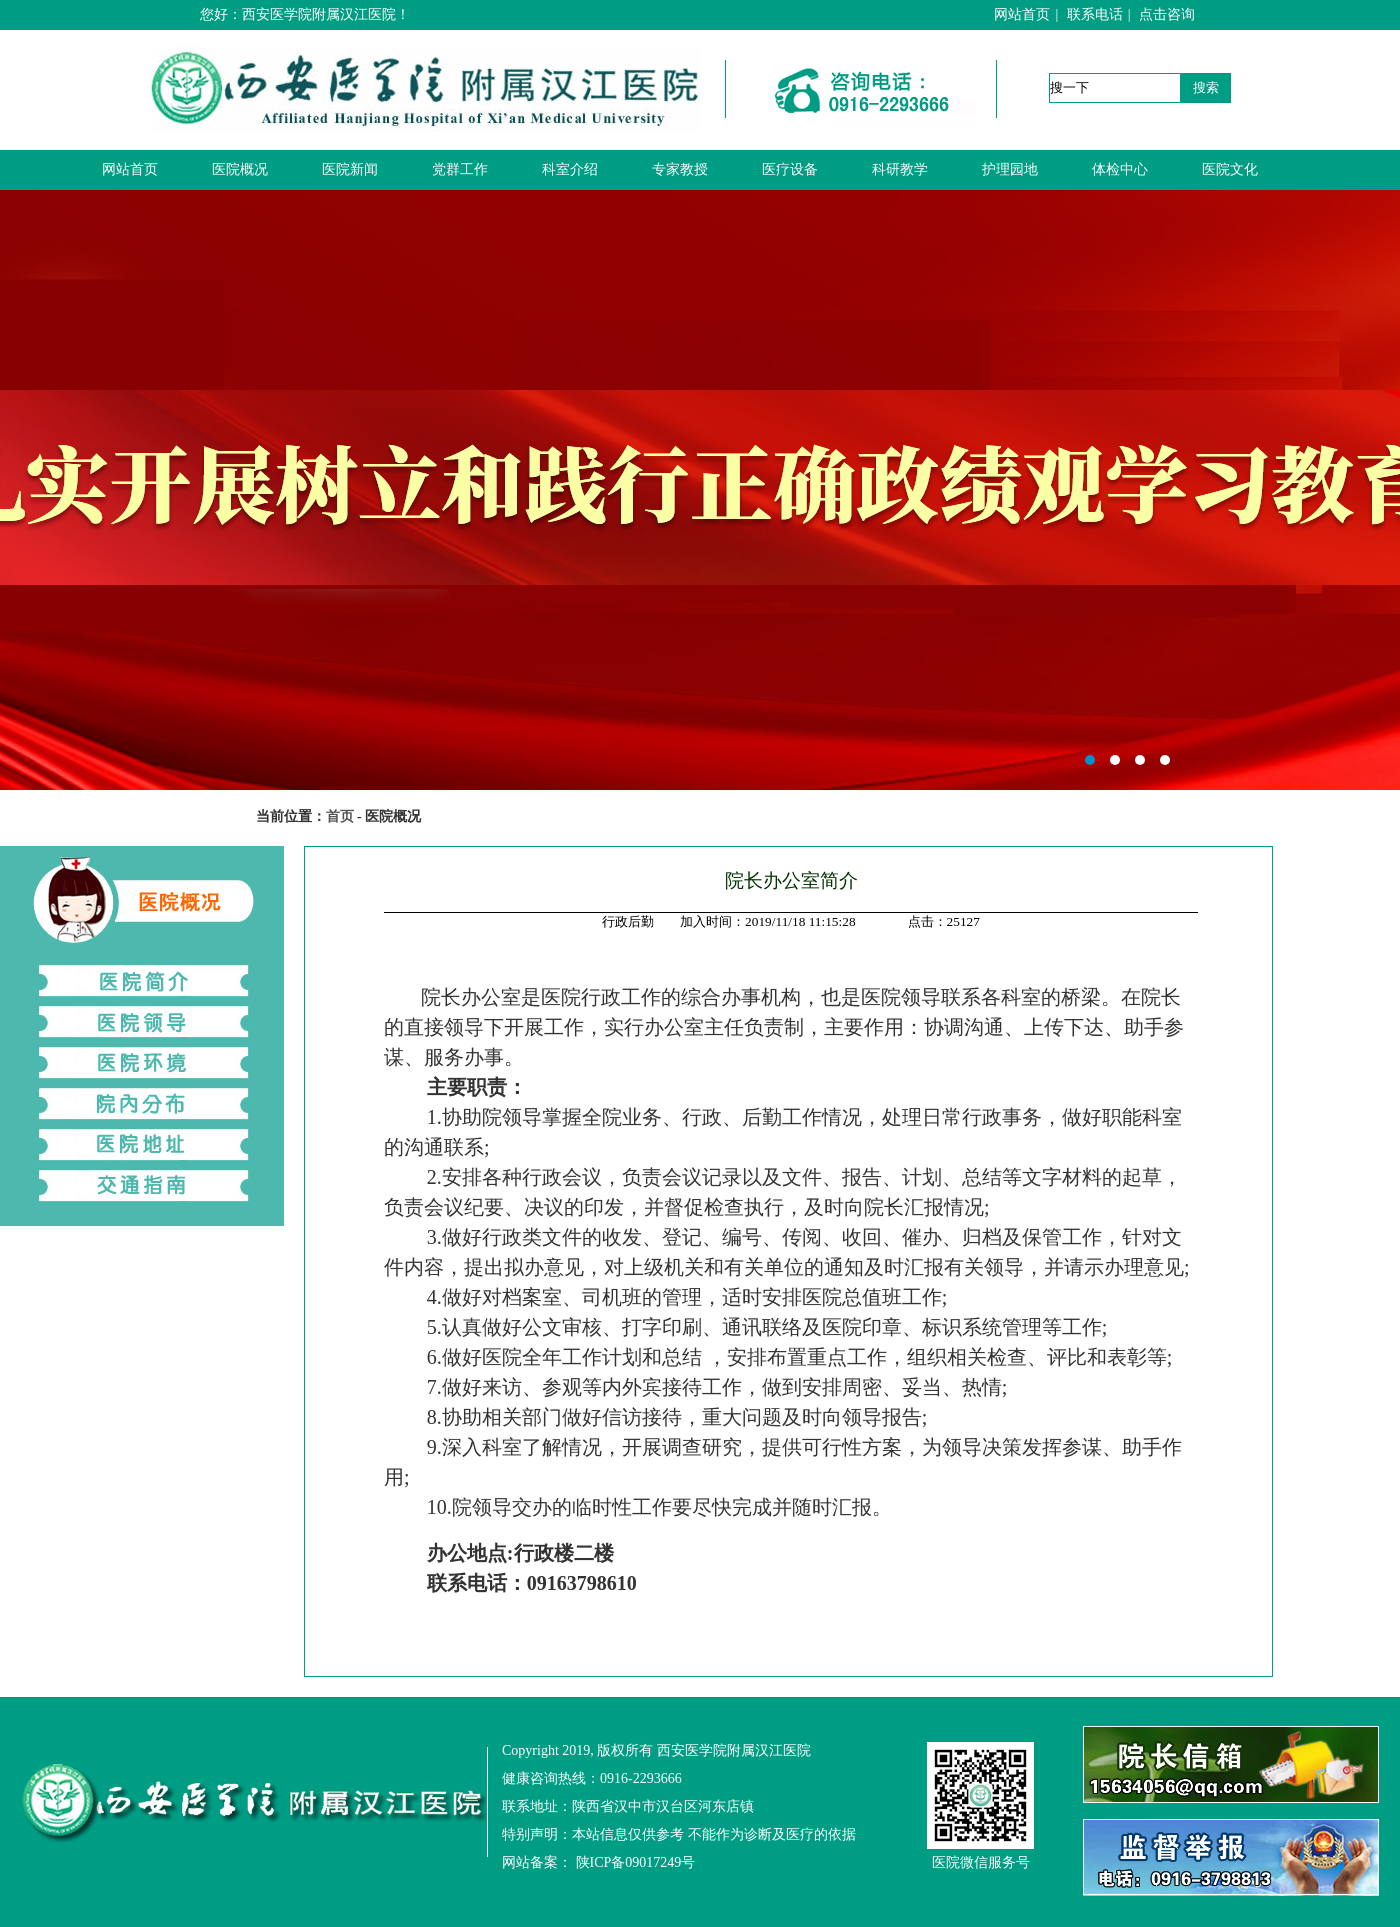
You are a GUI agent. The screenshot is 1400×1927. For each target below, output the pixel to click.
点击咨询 (1167, 14)
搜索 (1206, 87)
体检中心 (1120, 169)
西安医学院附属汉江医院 (700, 490)
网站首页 (1022, 14)
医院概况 (240, 169)
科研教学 (900, 169)
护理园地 (1010, 169)
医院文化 (1230, 169)
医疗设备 (790, 169)
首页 (340, 816)
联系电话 (1095, 14)
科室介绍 (570, 169)
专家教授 (680, 169)
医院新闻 (350, 169)
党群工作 (460, 169)
